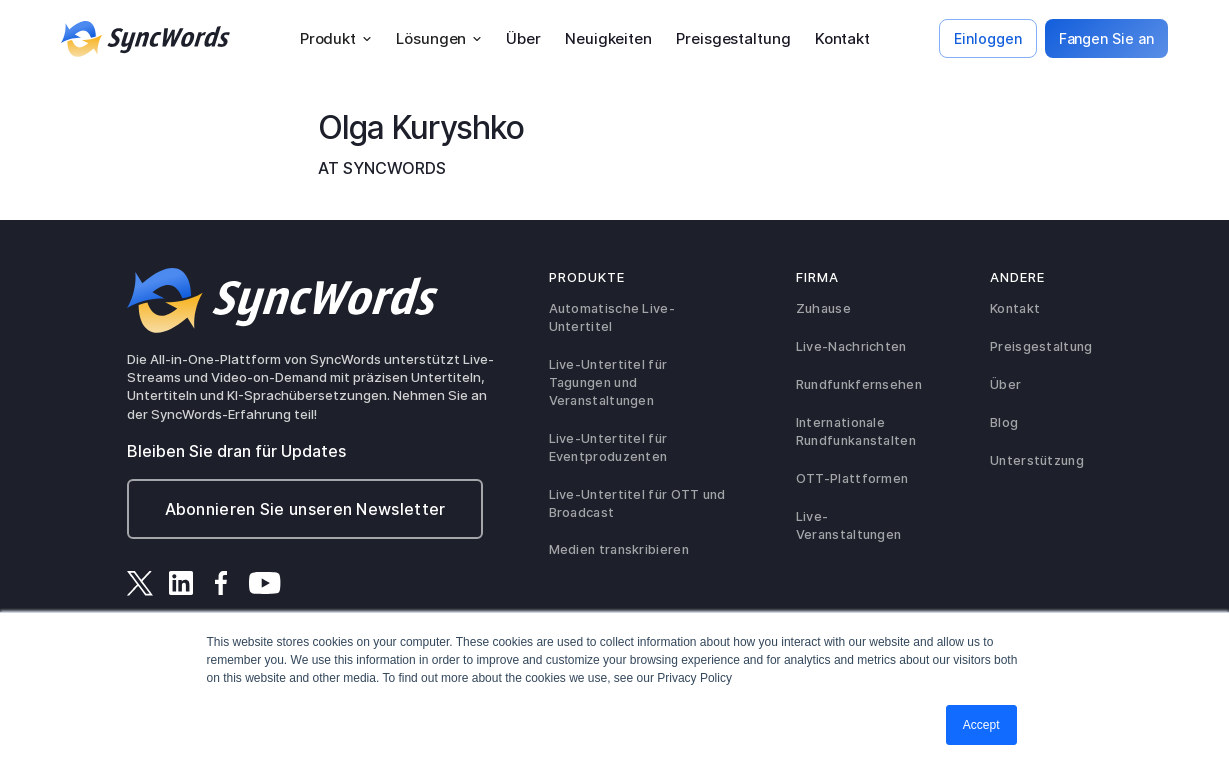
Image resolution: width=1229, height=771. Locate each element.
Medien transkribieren (619, 549)
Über (523, 38)
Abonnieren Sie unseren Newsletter (305, 509)
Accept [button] (981, 725)
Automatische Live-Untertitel (612, 317)
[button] (336, 39)
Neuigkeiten (608, 38)
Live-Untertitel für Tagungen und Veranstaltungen (608, 382)
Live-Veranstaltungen (849, 525)
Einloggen (987, 38)
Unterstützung (1037, 460)
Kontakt (842, 38)
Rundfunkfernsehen (859, 384)
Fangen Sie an (1106, 38)
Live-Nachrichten (851, 346)
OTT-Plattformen (852, 478)
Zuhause (823, 308)
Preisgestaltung (733, 38)
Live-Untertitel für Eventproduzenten (608, 447)
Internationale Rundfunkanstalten (856, 431)
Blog (1004, 422)
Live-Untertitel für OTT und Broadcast (637, 503)
